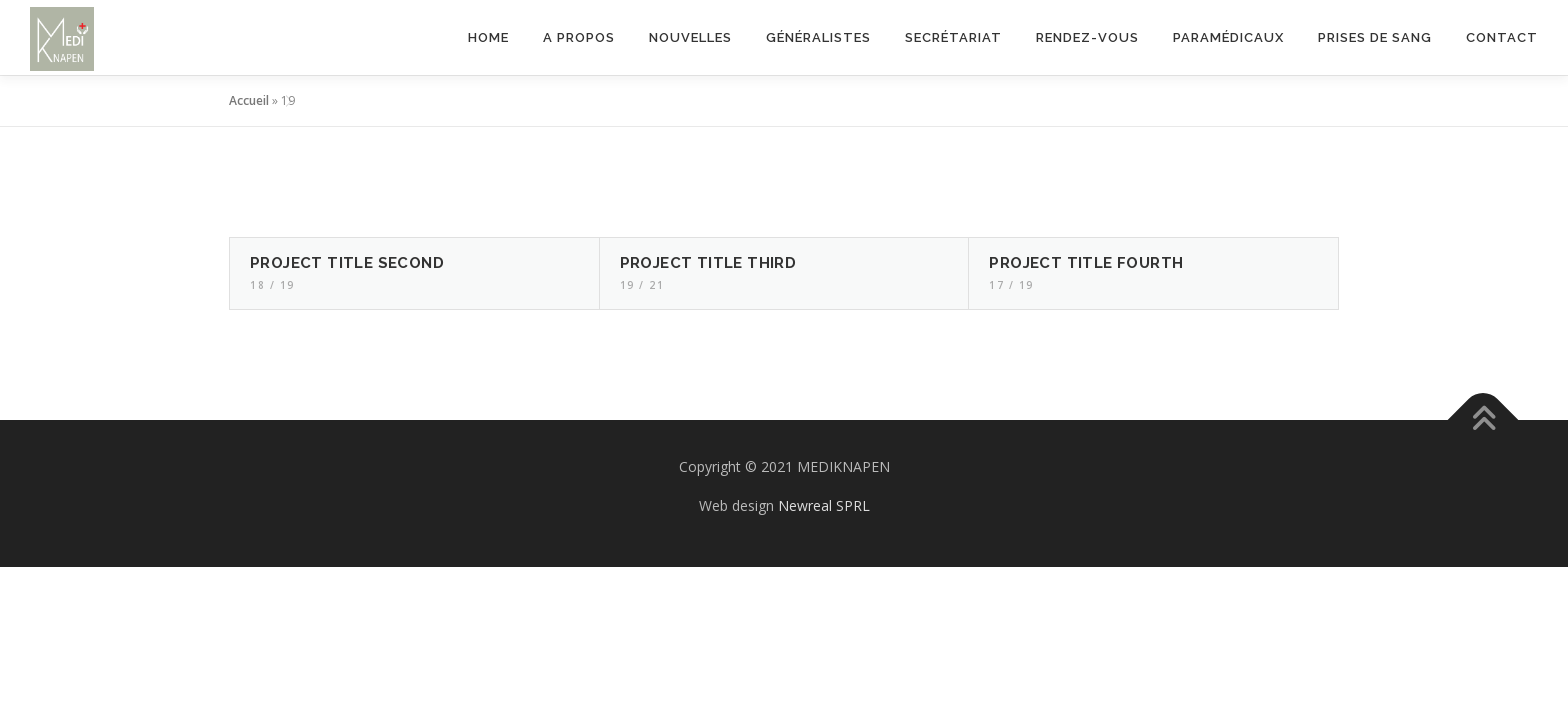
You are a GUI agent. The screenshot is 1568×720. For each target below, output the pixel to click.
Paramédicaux (1228, 37)
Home (488, 37)
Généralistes (818, 37)
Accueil (249, 100)
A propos (579, 37)
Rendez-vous (1087, 37)
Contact (1502, 37)
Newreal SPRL (824, 505)
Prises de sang (1375, 37)
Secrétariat (953, 37)
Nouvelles (690, 37)
